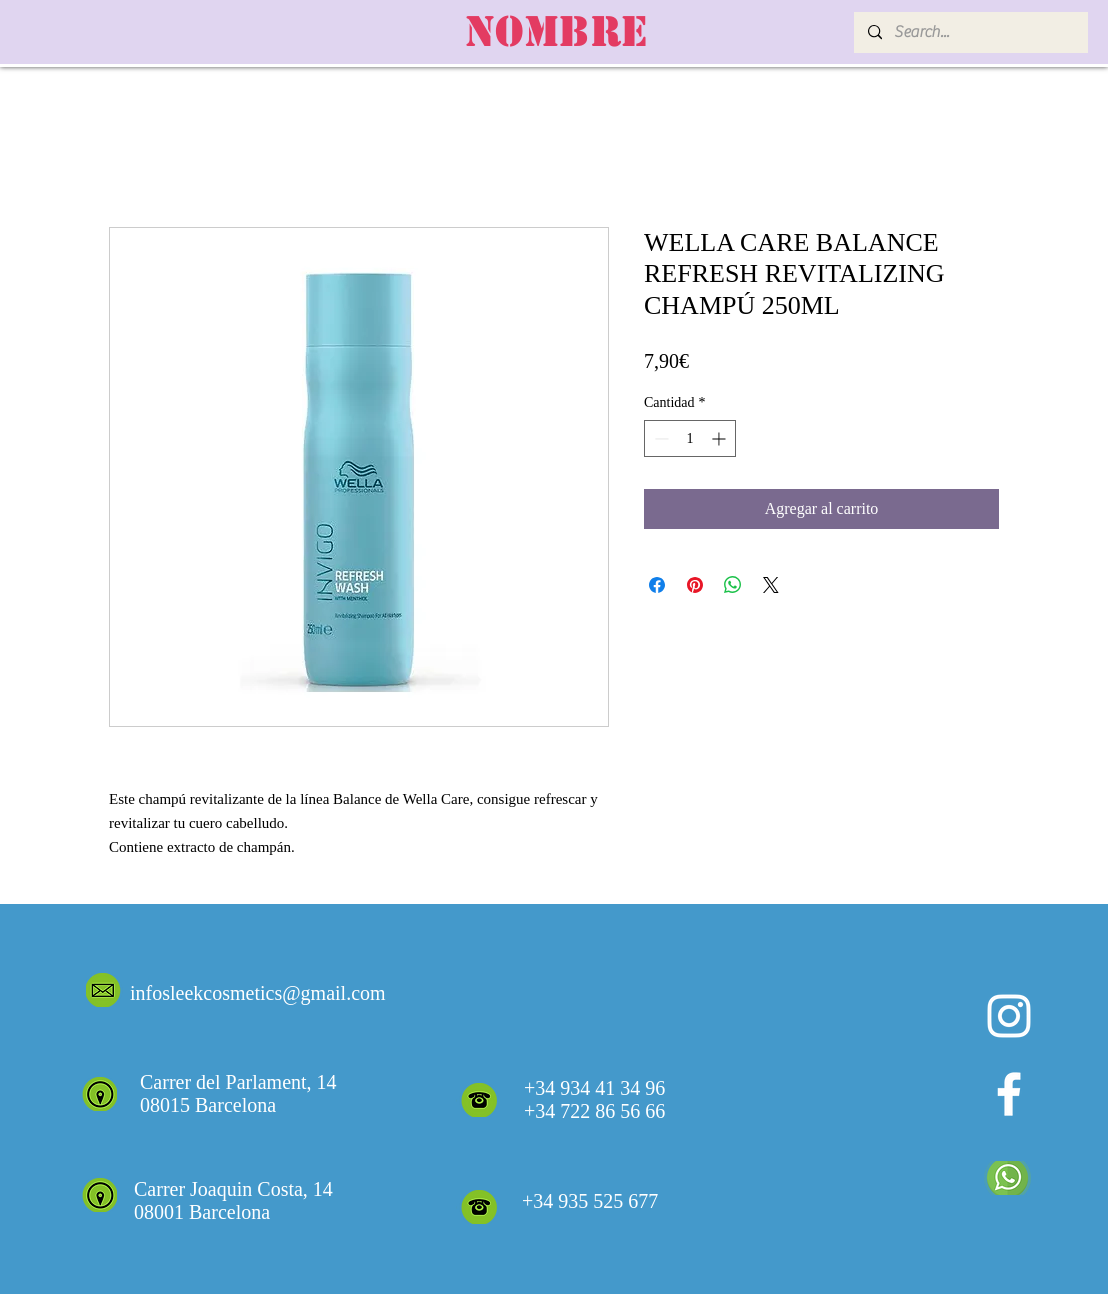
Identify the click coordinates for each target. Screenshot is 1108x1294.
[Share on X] (771, 585)
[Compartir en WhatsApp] (733, 585)
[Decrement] (659, 438)
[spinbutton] (690, 438)
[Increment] (720, 438)
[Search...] (970, 32)
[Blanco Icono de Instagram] (1009, 1016)
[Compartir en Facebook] (657, 585)
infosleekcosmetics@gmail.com (258, 993)
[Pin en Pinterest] (695, 585)
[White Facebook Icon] (1009, 1094)
